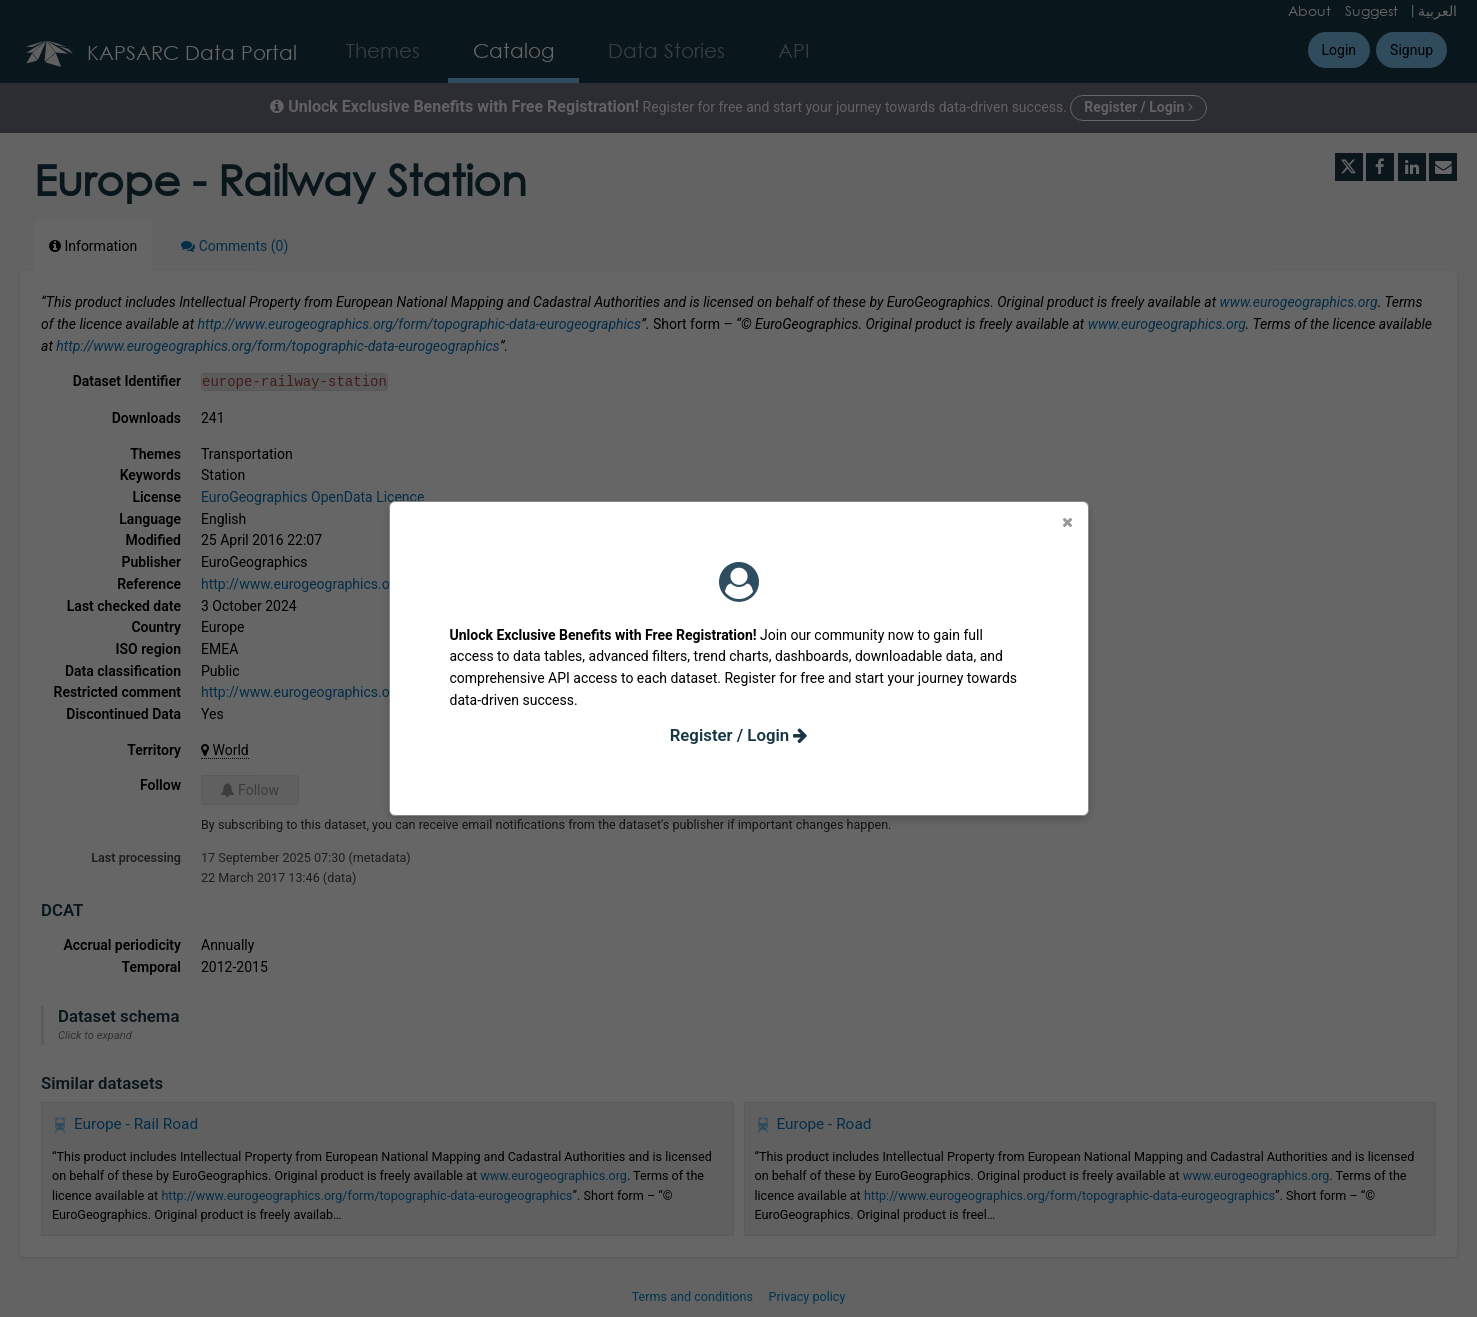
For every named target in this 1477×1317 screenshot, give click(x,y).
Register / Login (739, 735)
